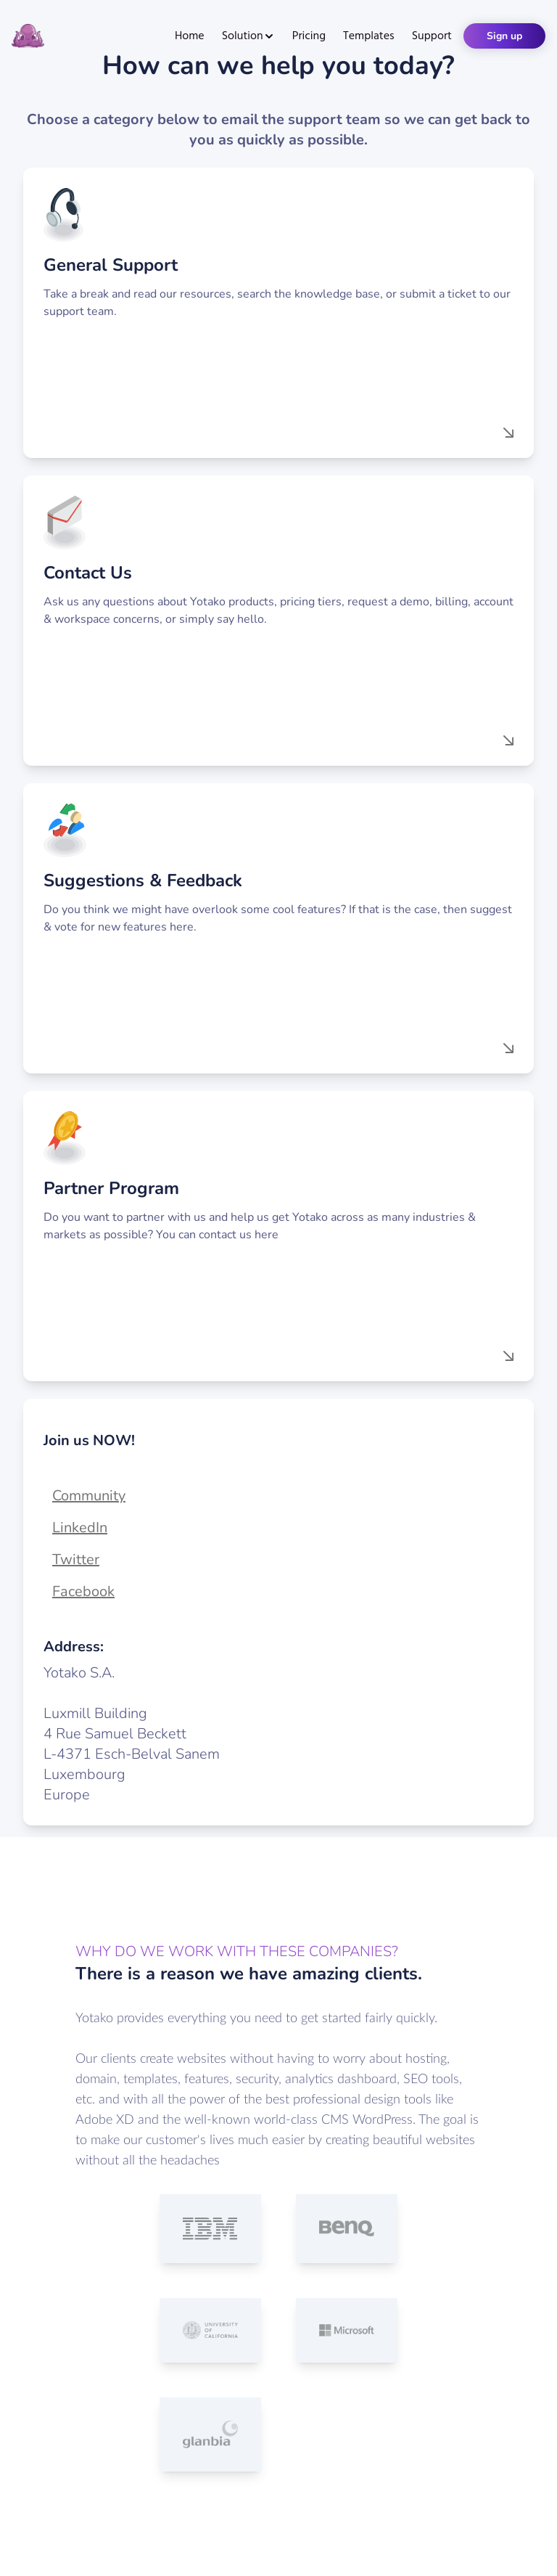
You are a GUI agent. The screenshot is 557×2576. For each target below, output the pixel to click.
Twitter (75, 1559)
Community (88, 1495)
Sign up (504, 36)
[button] (278, 313)
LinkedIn (79, 1527)
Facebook (83, 1591)
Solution (248, 36)
